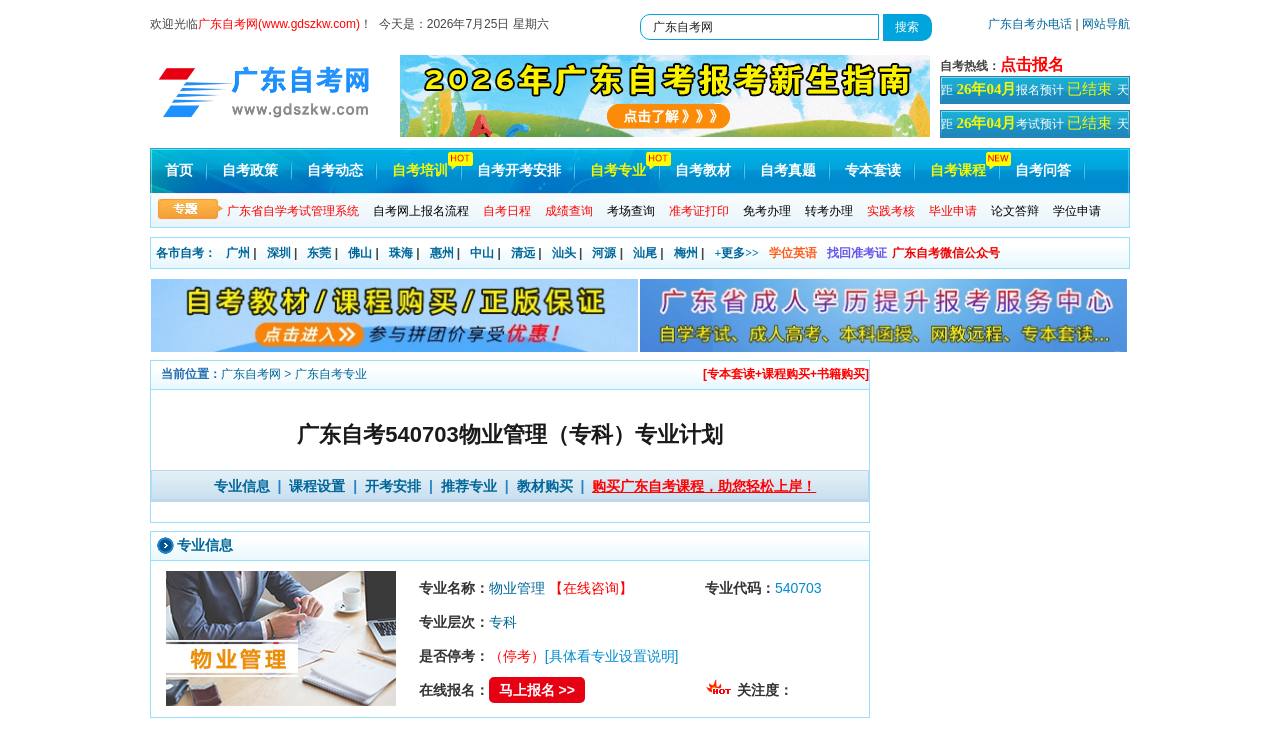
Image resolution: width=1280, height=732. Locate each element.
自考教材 (703, 170)
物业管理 (517, 588)
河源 (604, 253)
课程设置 (317, 486)
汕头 (564, 253)
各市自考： (186, 253)
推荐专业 (469, 486)
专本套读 (873, 170)
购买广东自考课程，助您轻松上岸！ (704, 486)
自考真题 (788, 170)
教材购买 (545, 486)
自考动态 (335, 170)
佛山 (360, 253)
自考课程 (958, 170)
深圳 (279, 253)
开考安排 (393, 486)
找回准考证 (857, 253)
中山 (482, 253)
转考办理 (829, 211)
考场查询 (631, 211)
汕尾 (645, 253)
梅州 (686, 253)
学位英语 (793, 253)
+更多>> (736, 253)
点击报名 (1032, 64)
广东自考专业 (331, 374)
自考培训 (420, 170)
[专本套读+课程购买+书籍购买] (786, 374)
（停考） (517, 656)
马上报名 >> (537, 690)
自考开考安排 (519, 170)
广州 (238, 253)
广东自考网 (251, 374)
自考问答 (1043, 170)
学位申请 (1077, 211)
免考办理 (767, 211)
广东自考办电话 (1030, 24)
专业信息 (242, 486)
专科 (503, 622)
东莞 (319, 253)
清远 (523, 253)
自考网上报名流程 (421, 211)
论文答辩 (1015, 211)
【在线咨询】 (591, 588)
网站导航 (1106, 24)
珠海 (401, 253)
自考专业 (618, 170)
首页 (179, 170)
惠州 (442, 253)
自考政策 (250, 170)
